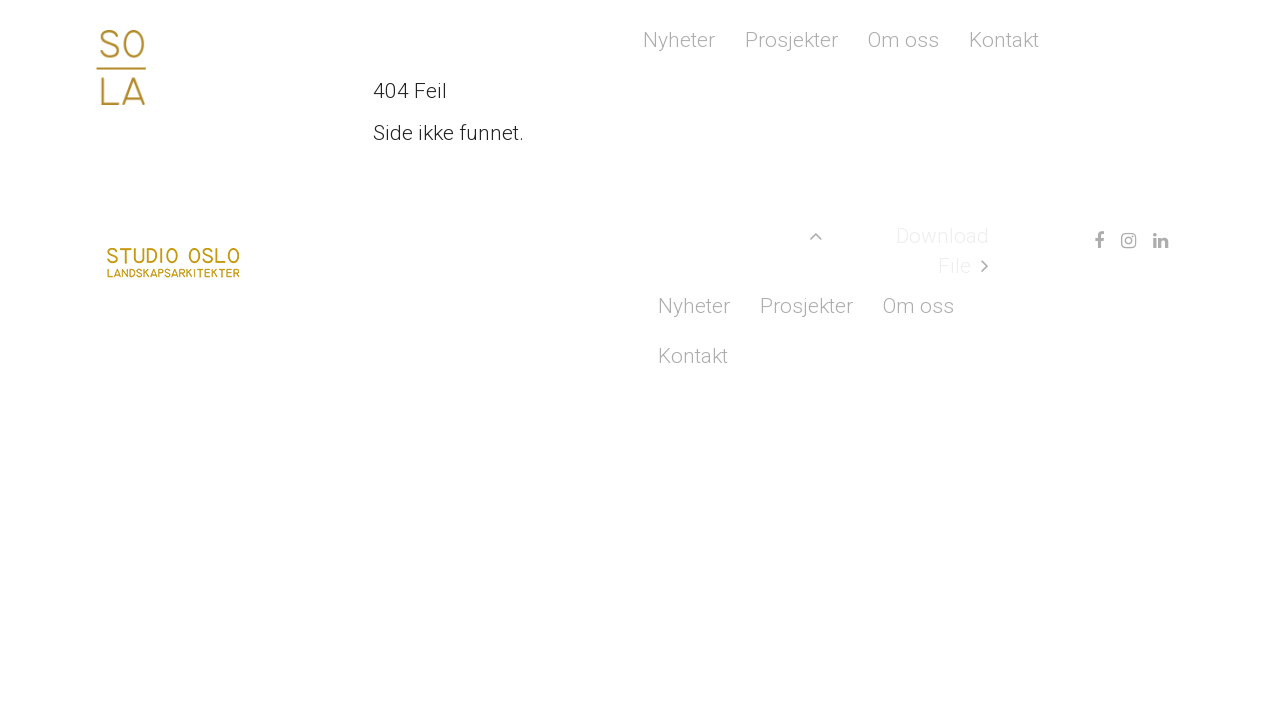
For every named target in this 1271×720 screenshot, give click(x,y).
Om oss (903, 40)
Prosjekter (791, 40)
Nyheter (679, 40)
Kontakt (1004, 40)
